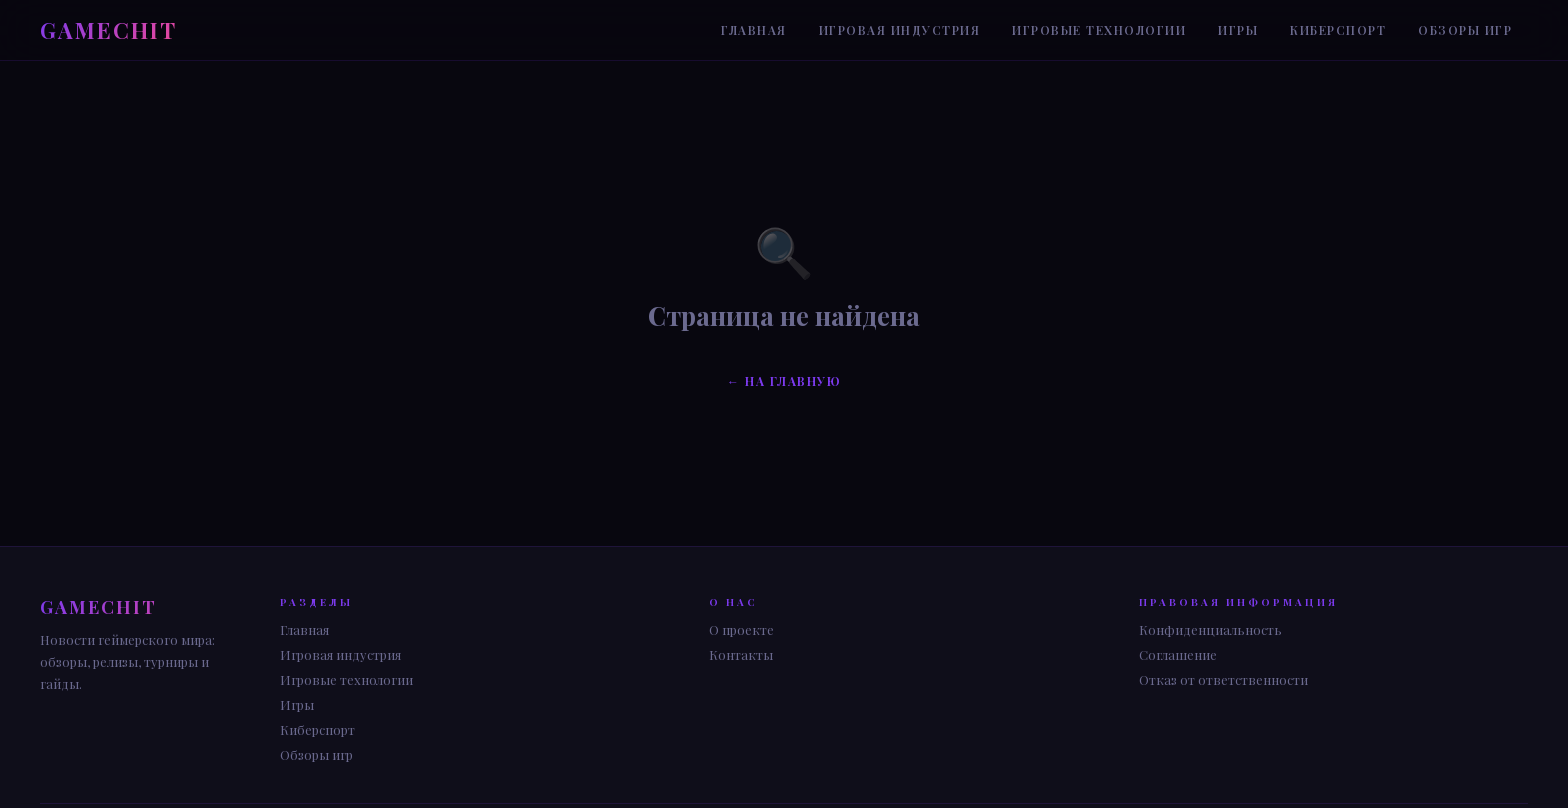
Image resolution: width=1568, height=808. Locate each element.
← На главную (784, 381)
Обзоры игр (1465, 30)
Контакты (741, 654)
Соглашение (1178, 654)
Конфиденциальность (1210, 629)
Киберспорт (1338, 30)
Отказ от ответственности (1223, 679)
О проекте (741, 629)
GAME (108, 30)
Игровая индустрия (900, 30)
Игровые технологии (1099, 30)
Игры (1238, 30)
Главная (754, 30)
